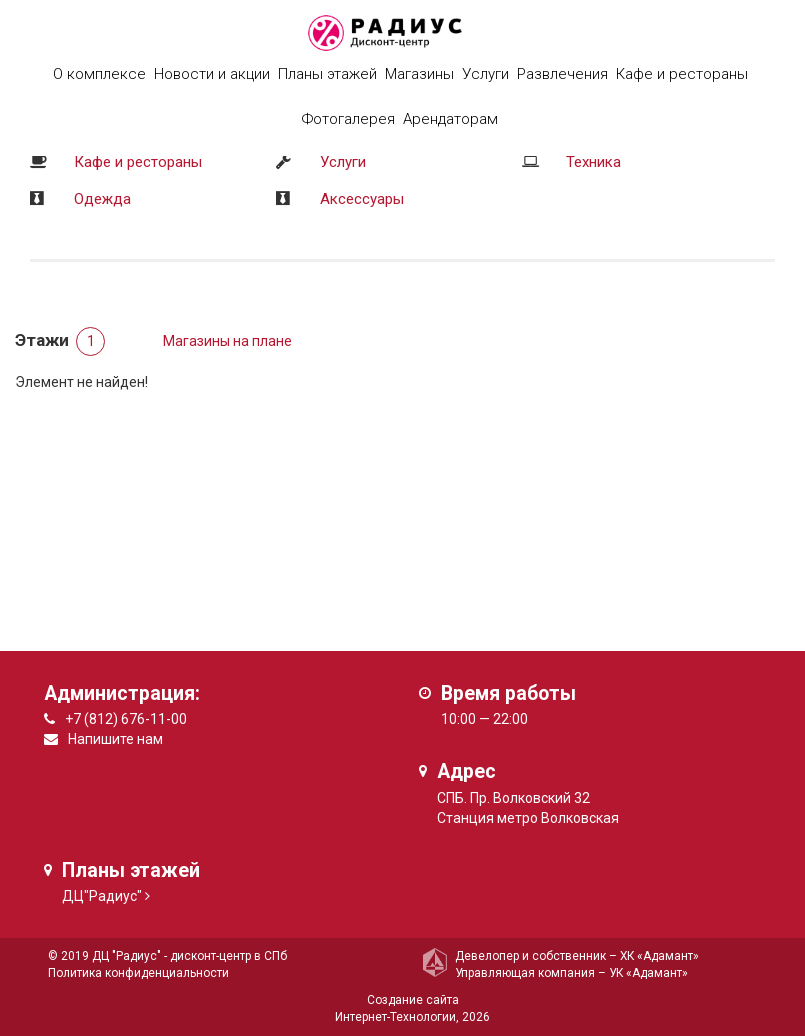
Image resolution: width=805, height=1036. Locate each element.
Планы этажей (327, 74)
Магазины (419, 74)
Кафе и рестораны (138, 162)
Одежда (102, 199)
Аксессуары (362, 199)
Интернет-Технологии (395, 1017)
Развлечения (562, 74)
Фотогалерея (348, 119)
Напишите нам (115, 739)
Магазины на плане (227, 341)
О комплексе (99, 74)
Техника (593, 162)
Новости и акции (212, 74)
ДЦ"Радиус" (102, 896)
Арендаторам (450, 119)
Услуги (343, 162)
